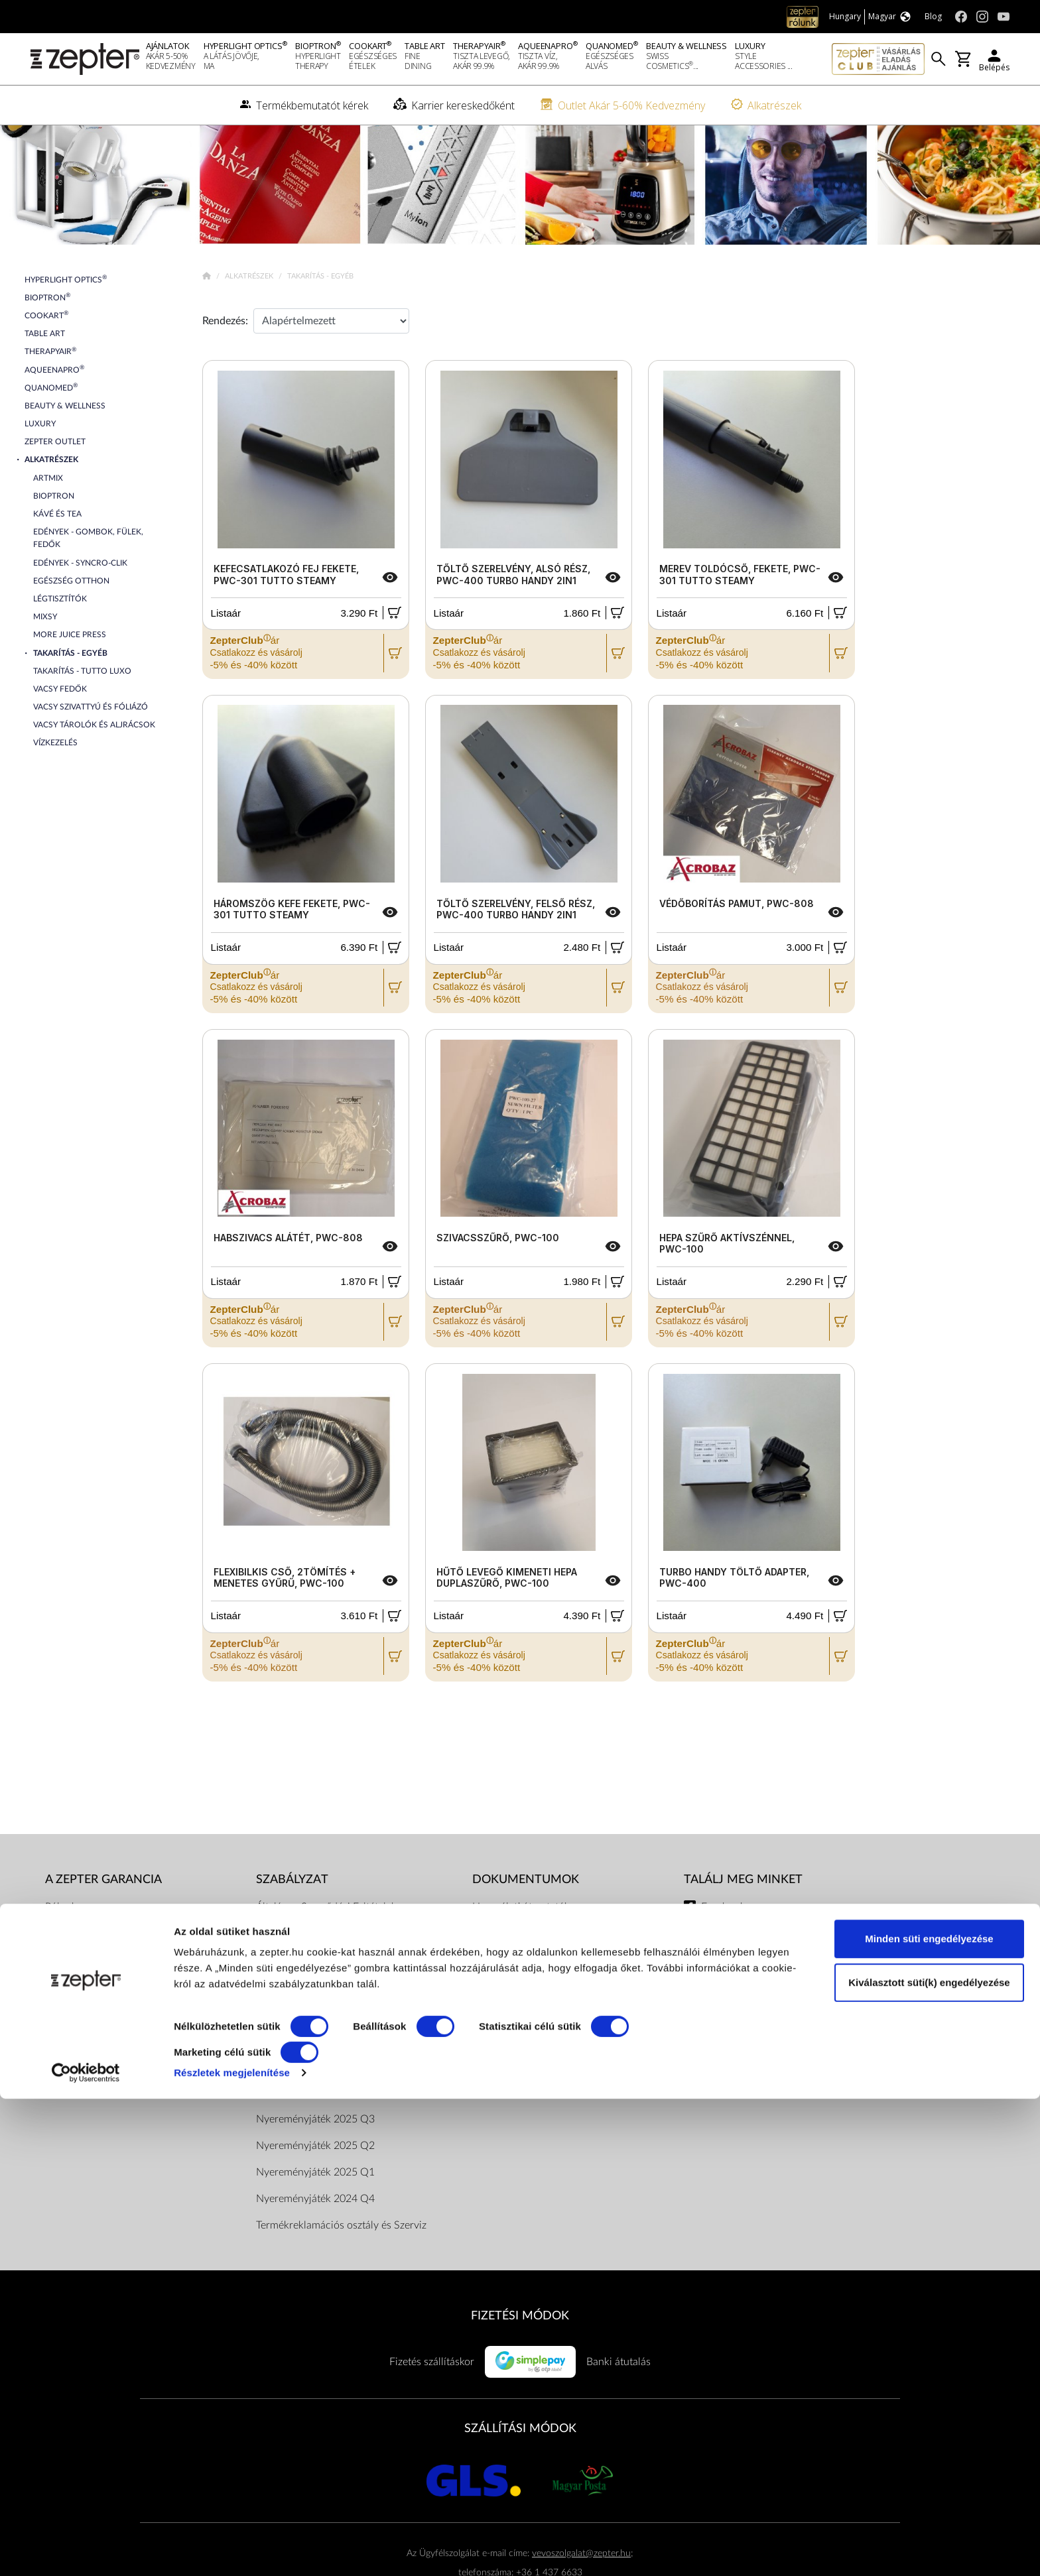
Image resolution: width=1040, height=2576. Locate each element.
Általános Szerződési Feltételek (326, 1949)
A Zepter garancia (103, 1922)
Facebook (723, 1949)
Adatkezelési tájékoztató (310, 1976)
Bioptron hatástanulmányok (536, 2002)
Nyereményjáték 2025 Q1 (315, 2214)
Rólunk (61, 1949)
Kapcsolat (67, 2002)
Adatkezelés (499, 2082)
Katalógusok (500, 1976)
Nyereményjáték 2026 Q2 (315, 2082)
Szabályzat (292, 1922)
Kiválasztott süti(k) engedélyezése (928, 2459)
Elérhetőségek (288, 2055)
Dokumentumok (293, 2002)
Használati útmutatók (521, 1949)
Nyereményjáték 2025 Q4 (315, 2135)
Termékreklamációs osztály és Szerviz (341, 2267)
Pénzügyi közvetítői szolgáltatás (544, 2055)
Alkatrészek (250, 318)
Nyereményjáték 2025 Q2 (315, 2188)
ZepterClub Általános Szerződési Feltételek (353, 2029)
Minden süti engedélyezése (929, 2416)
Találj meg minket (743, 1922)
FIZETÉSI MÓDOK (520, 2358)
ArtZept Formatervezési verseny (545, 2108)
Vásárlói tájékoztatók (519, 2029)
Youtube (720, 2002)
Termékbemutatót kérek (99, 2029)
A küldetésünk (77, 1976)
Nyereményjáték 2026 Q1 (315, 2108)
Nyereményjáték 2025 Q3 (315, 2161)
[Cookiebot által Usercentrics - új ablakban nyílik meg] (86, 2550)
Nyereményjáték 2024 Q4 (315, 2241)
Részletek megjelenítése (232, 2549)
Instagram (723, 1976)
